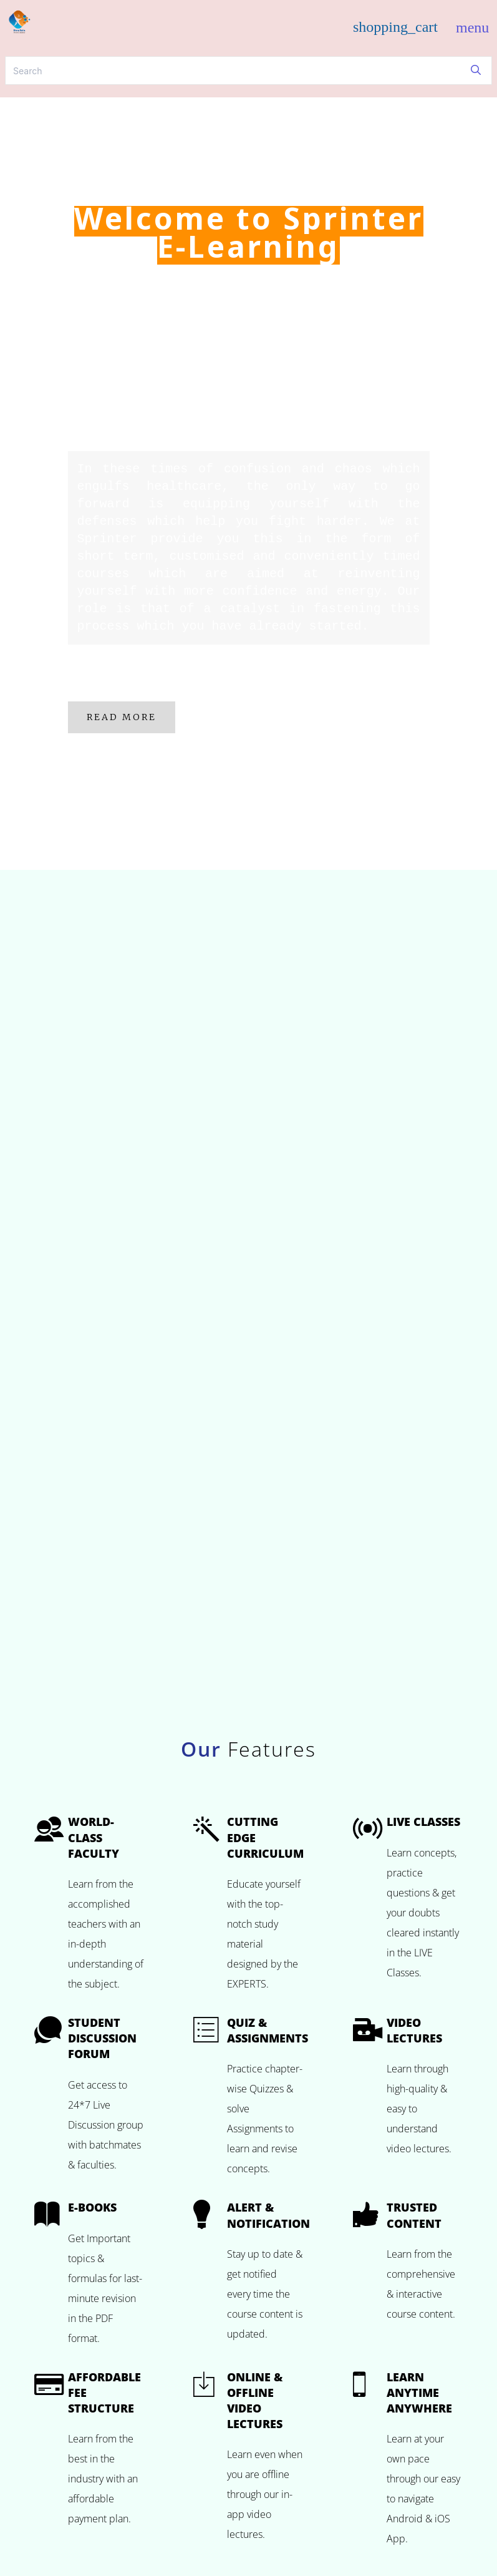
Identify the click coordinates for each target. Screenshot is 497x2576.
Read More (122, 717)
